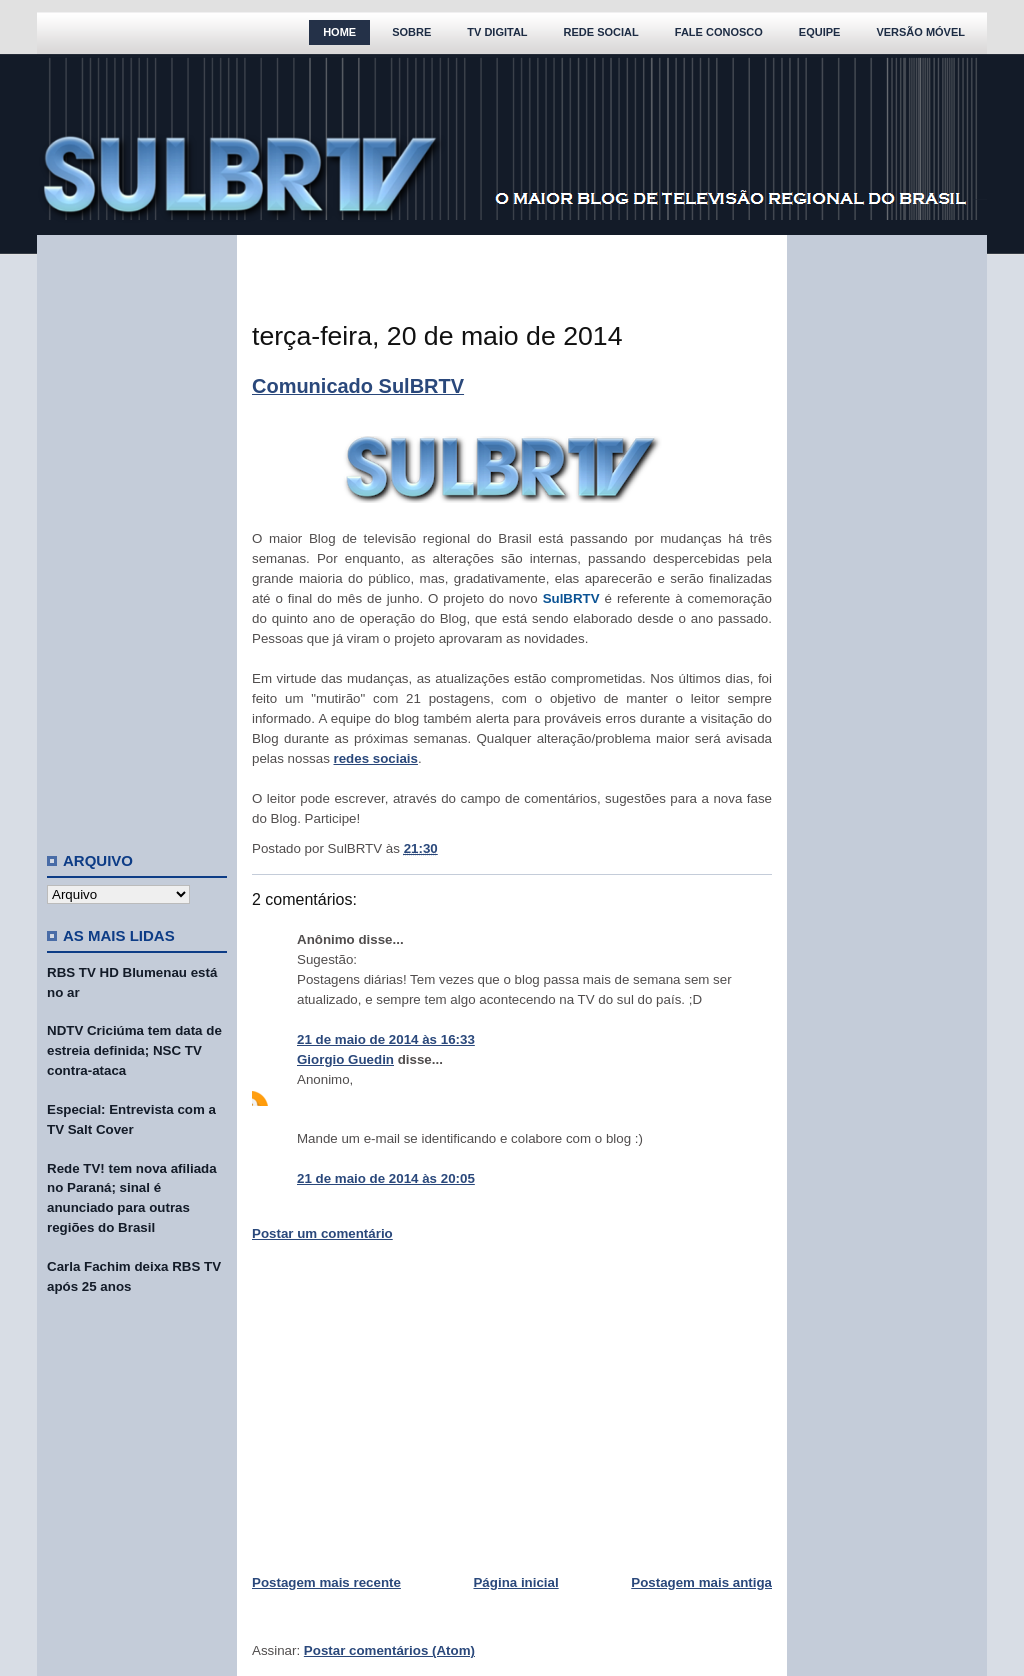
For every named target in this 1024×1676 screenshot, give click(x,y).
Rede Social (601, 32)
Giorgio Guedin (345, 1059)
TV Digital (497, 32)
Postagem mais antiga (701, 1582)
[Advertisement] (137, 535)
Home (339, 32)
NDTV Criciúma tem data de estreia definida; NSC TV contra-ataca (134, 1050)
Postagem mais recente (326, 1582)
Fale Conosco (719, 32)
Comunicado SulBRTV (358, 386)
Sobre (411, 32)
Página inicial (515, 1582)
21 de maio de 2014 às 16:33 (386, 1039)
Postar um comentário (322, 1233)
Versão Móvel (920, 32)
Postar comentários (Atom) (389, 1650)
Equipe (820, 32)
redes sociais (376, 758)
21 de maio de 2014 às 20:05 (386, 1178)
